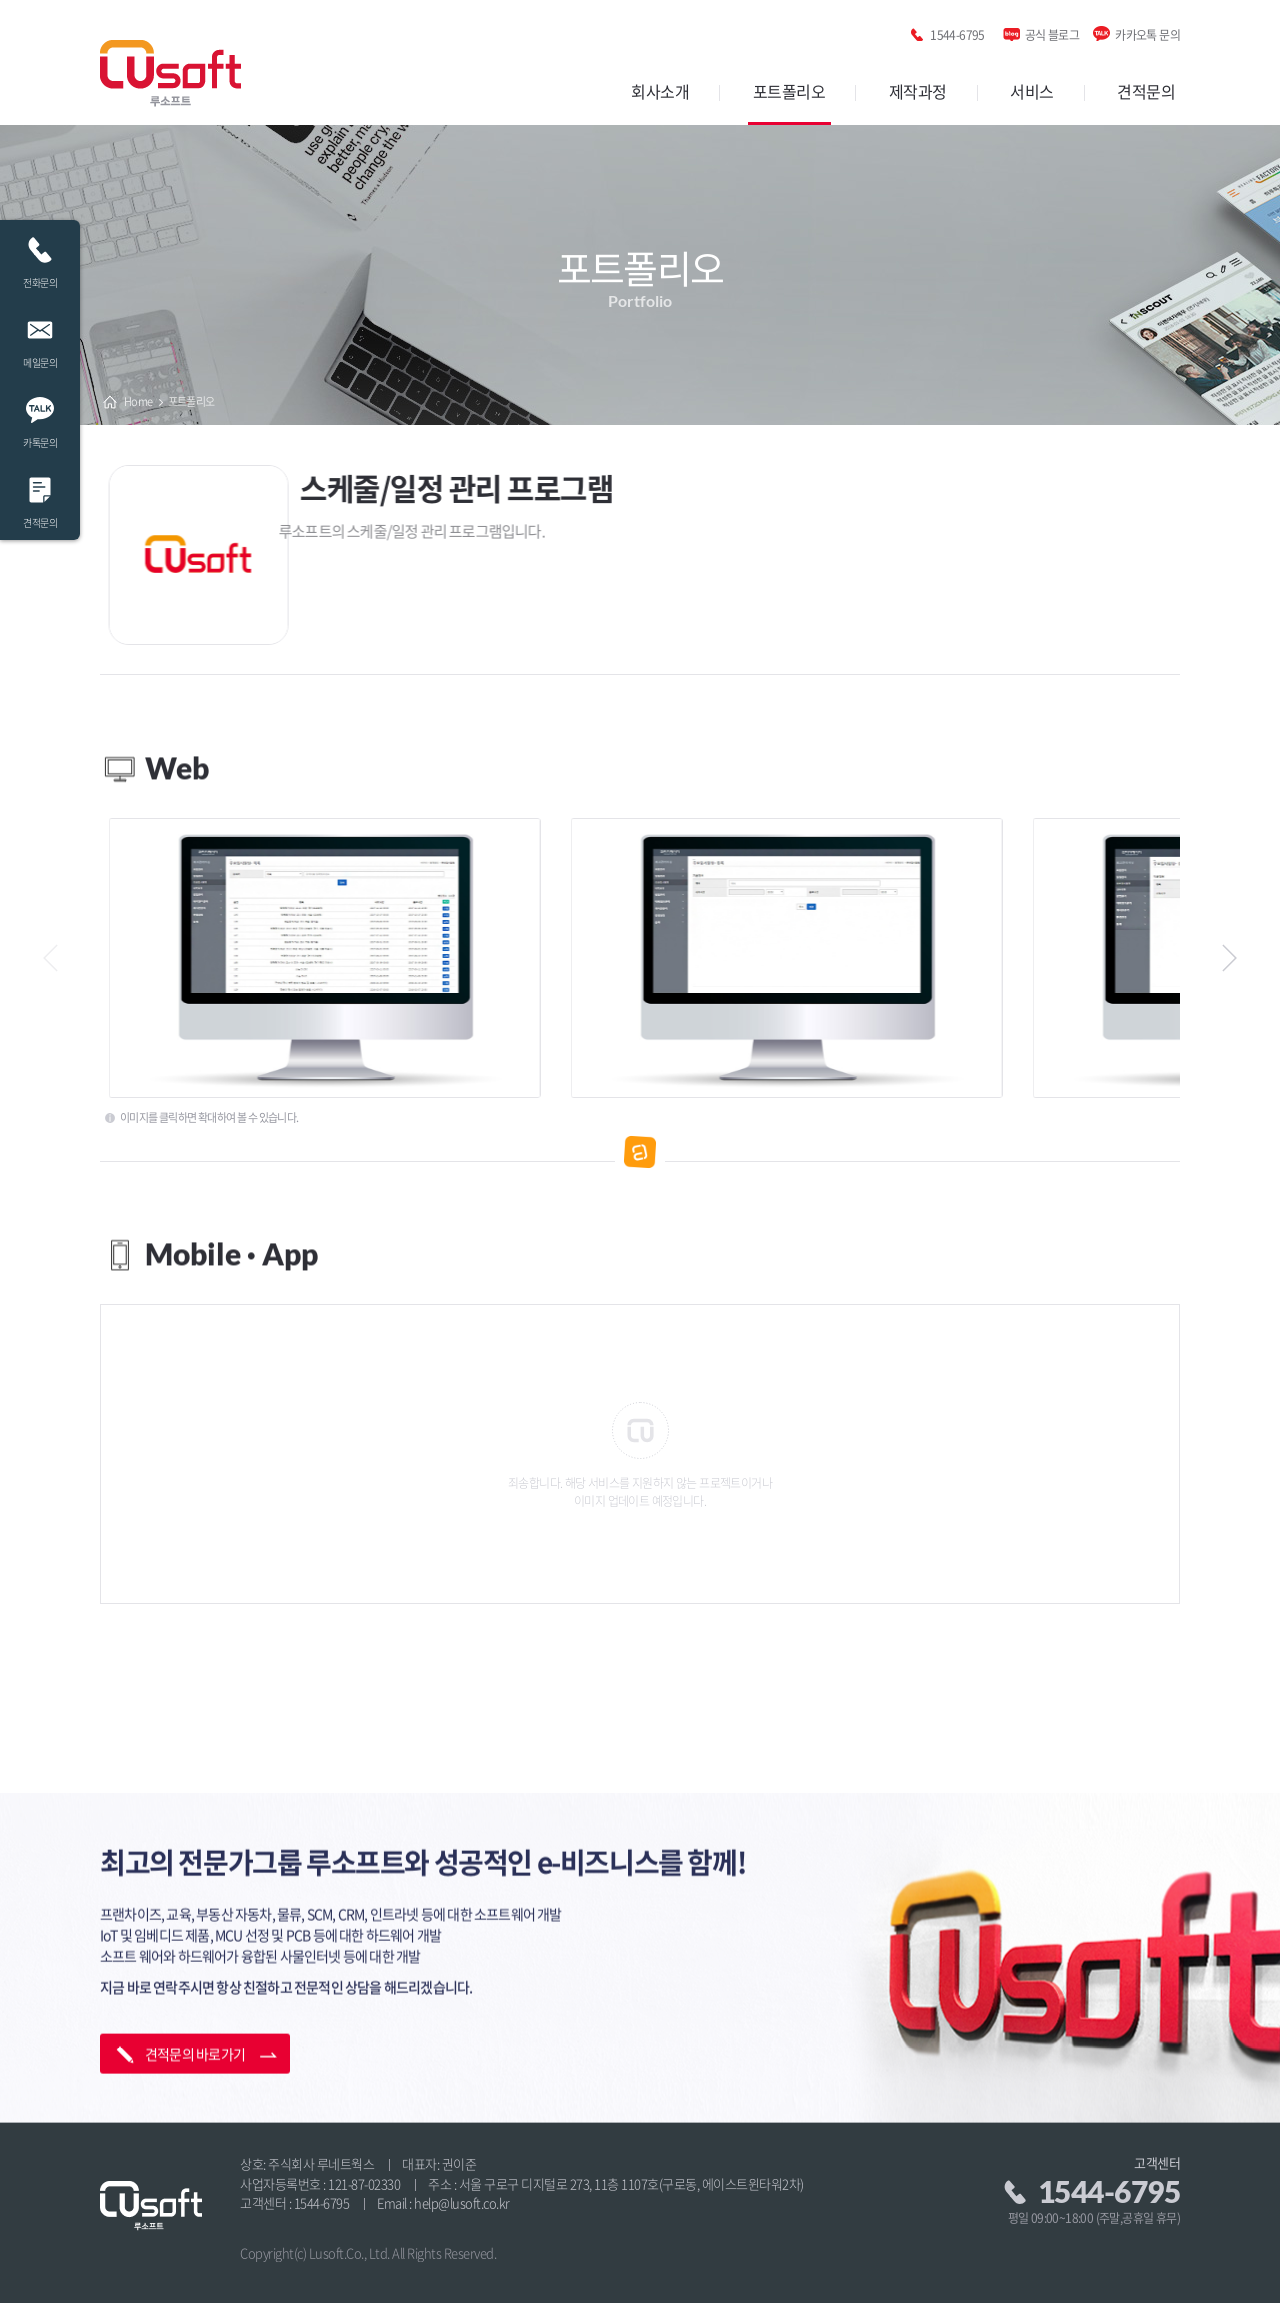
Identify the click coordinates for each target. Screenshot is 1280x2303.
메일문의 (40, 337)
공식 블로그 (1052, 31)
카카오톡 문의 (1147, 31)
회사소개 (660, 91)
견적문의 (1146, 91)
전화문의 (40, 257)
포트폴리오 (789, 91)
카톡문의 (40, 417)
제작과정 (918, 91)
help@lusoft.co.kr (462, 2202)
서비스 (1032, 91)
